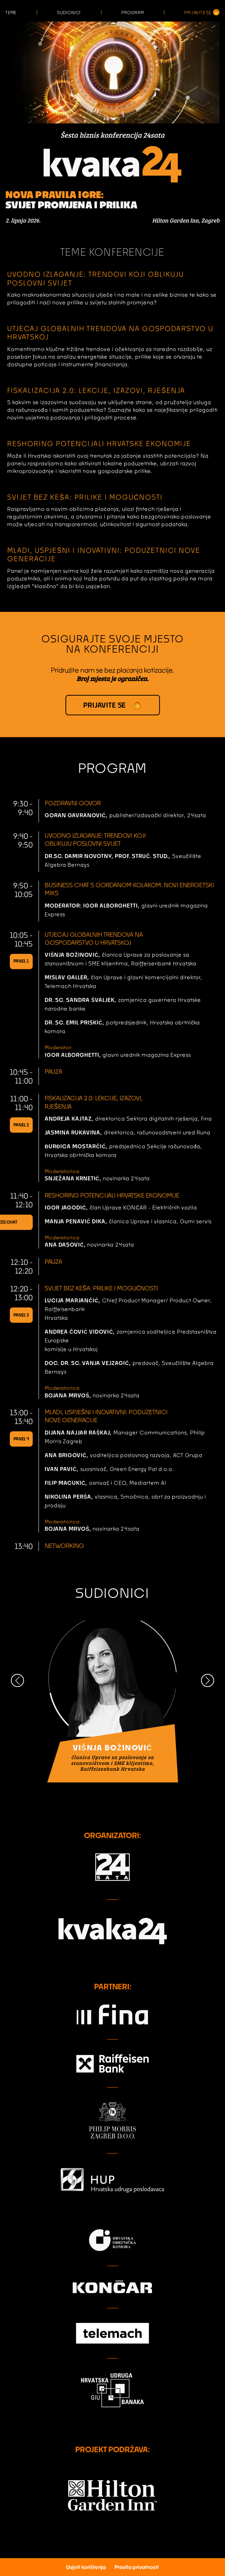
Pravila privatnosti (136, 2567)
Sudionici (69, 13)
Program (132, 13)
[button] (17, 1680)
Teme (10, 13)
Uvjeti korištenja (86, 2567)
